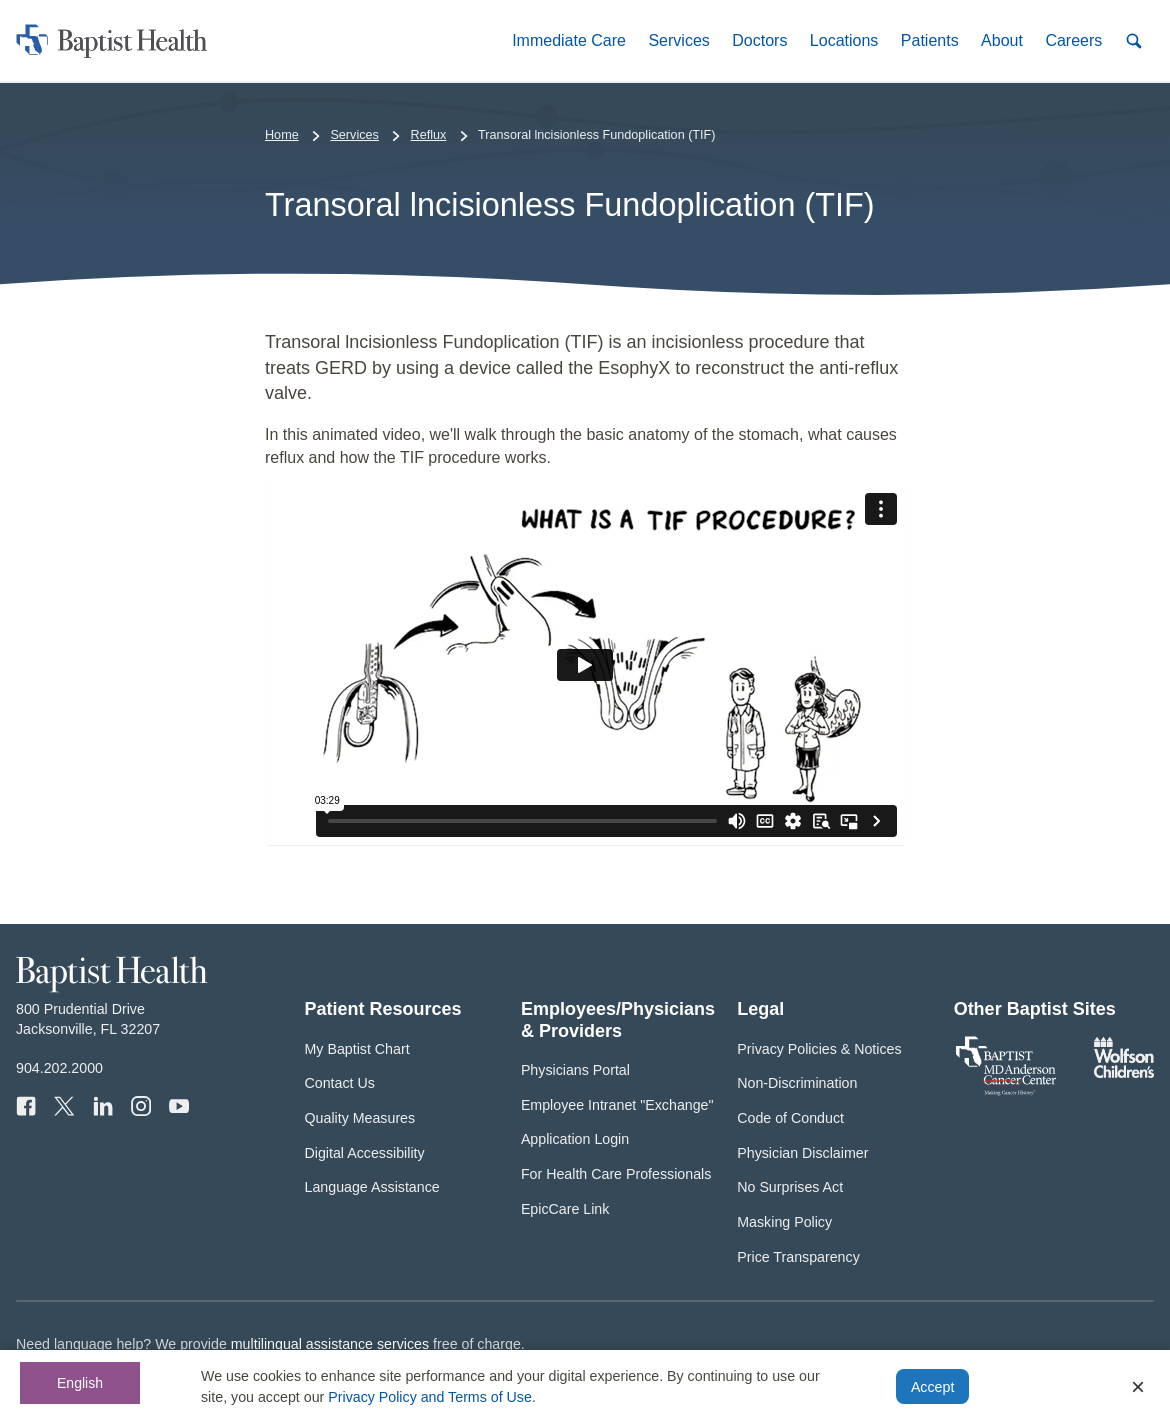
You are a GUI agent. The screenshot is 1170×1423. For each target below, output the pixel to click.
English (80, 1383)
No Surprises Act (790, 1187)
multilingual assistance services (330, 1344)
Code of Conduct (790, 1118)
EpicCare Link (565, 1209)
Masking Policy (784, 1222)
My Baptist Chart (357, 1049)
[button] (569, 40)
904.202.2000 (59, 1068)
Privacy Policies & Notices (819, 1049)
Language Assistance (372, 1187)
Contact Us (340, 1083)
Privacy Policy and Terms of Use (430, 1397)
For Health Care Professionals (616, 1174)
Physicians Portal (575, 1070)
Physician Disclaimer (802, 1153)
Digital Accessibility (365, 1153)
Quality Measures (360, 1118)
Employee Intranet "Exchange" (617, 1105)
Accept (932, 1387)
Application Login (575, 1139)
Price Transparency (798, 1257)
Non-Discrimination (797, 1083)
